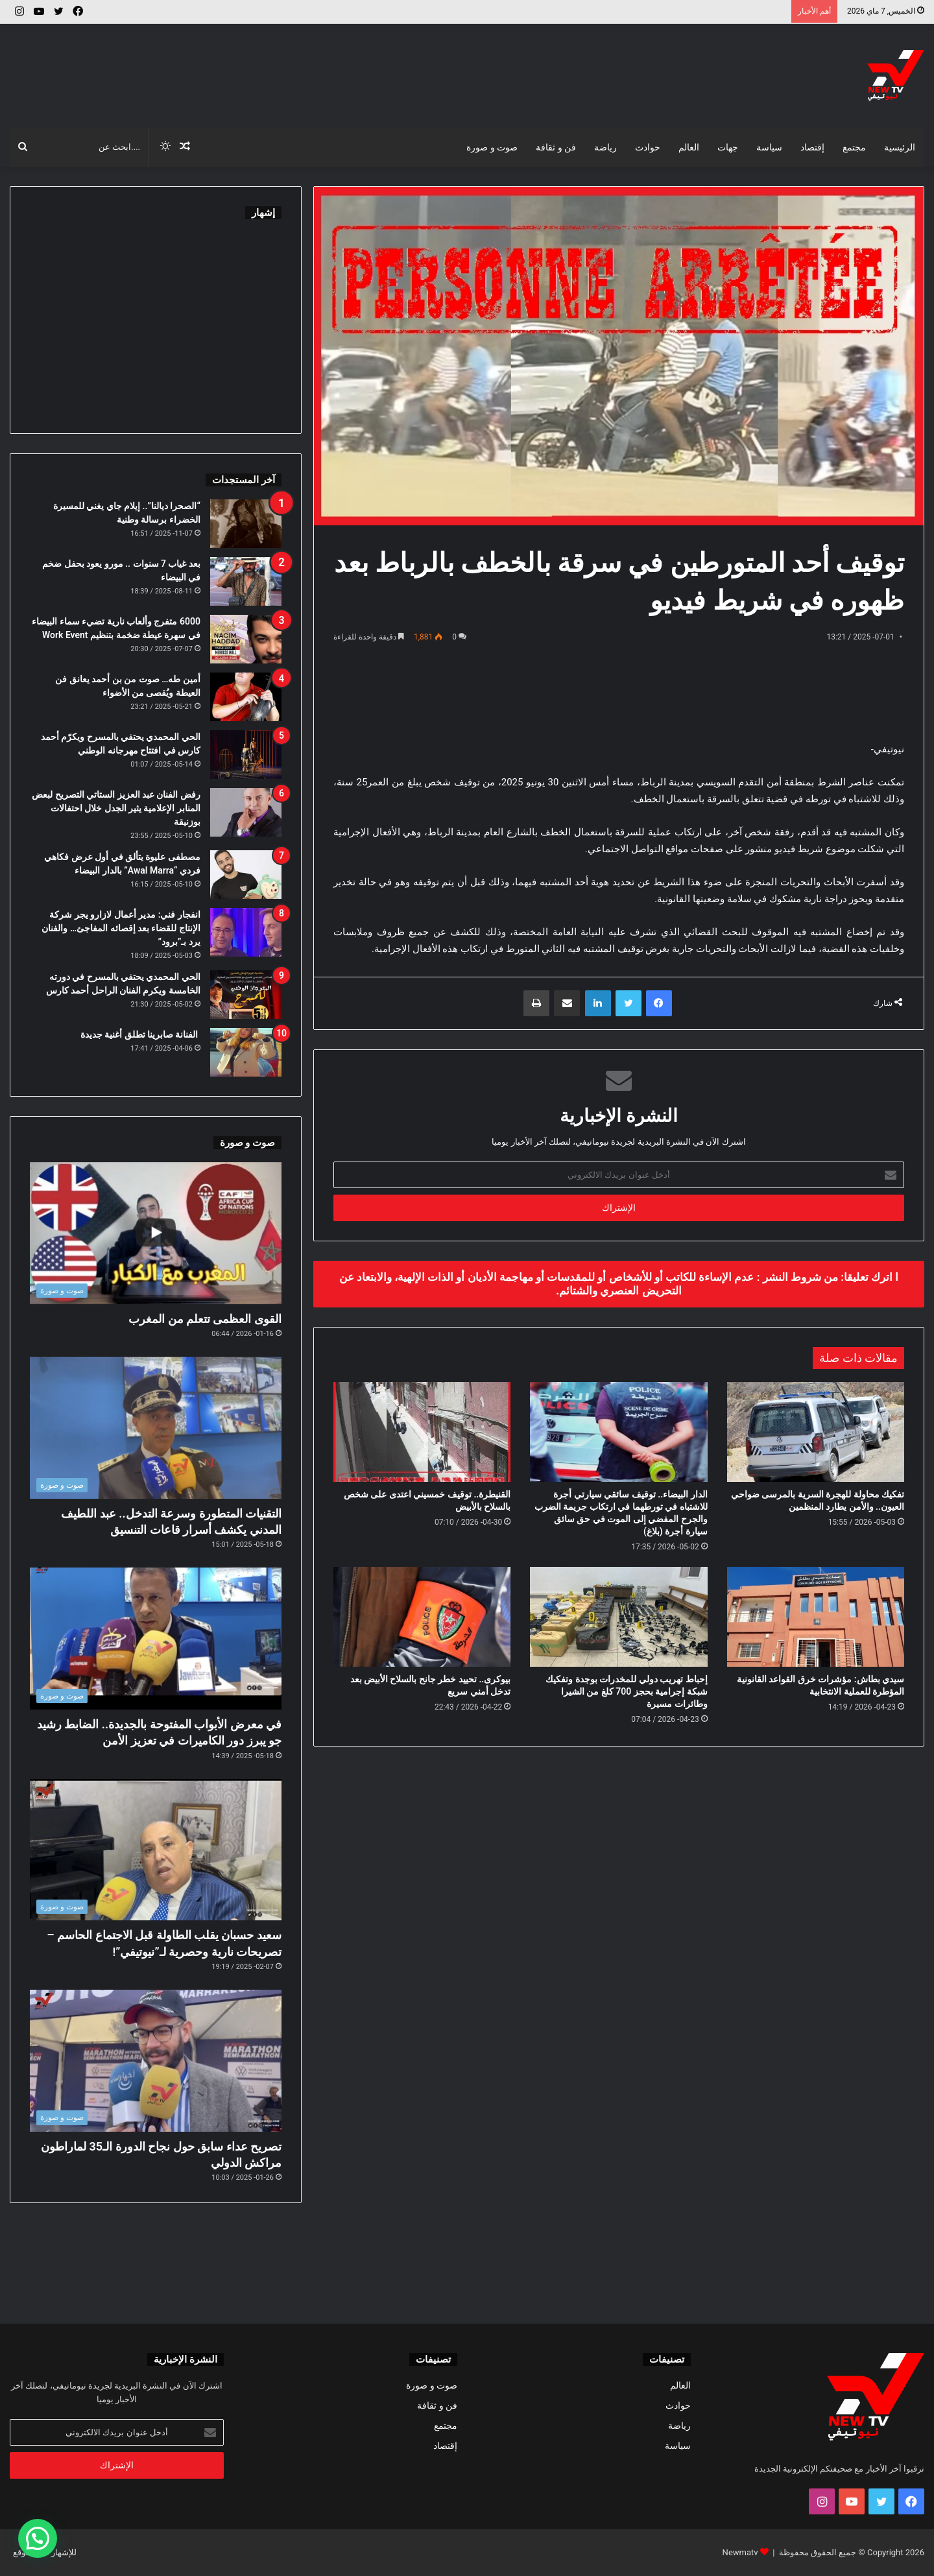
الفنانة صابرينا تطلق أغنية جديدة (140, 1034)
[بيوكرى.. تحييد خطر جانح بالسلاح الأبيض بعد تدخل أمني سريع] (421, 1617)
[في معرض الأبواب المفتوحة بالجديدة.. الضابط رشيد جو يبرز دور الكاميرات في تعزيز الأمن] (155, 1639)
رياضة (605, 147)
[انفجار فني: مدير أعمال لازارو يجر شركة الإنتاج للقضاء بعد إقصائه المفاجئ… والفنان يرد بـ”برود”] (245, 932)
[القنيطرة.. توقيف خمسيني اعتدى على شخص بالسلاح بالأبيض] (421, 1432)
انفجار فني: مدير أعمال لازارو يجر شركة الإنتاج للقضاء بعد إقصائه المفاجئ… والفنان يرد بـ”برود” (121, 928)
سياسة (769, 147)
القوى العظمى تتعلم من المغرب (204, 1319)
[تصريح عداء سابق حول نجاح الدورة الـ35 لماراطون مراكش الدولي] (155, 2061)
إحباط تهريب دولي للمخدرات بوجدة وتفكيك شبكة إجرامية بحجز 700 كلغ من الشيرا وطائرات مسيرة (626, 1691)
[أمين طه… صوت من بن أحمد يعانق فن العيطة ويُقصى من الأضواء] (245, 697)
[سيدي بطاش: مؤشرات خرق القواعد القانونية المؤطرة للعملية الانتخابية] (815, 1617)
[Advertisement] (311, 66)
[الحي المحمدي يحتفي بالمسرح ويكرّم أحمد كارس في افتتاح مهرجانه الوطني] (245, 754)
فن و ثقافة (556, 147)
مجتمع (854, 147)
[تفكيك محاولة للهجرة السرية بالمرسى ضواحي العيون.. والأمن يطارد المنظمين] (815, 1432)
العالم (688, 147)
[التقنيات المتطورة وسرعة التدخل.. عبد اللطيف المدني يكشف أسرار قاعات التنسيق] (155, 1428)
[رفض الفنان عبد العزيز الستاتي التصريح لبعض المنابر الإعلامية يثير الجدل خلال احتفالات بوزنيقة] (245, 812)
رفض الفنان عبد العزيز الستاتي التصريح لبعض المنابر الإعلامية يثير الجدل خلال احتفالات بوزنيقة (116, 808)
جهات (727, 147)
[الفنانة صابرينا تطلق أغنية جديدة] (245, 1052)
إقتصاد (812, 147)
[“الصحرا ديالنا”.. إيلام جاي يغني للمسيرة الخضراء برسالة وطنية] (245, 523)
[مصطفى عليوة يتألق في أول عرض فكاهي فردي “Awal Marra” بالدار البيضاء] (245, 874)
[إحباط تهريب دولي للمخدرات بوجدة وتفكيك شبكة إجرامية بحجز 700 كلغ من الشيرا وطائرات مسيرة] (618, 1617)
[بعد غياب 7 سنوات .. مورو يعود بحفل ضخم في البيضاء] (245, 581)
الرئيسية (899, 147)
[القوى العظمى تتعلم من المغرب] (155, 1233)
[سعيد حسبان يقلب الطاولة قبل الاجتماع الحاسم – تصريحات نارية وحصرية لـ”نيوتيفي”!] (155, 1850)
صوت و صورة (492, 147)
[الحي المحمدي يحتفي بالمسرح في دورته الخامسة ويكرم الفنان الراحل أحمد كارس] (245, 994)
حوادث (647, 147)
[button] (37, 2538)
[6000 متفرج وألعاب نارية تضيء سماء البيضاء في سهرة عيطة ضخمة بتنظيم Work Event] (245, 639)
